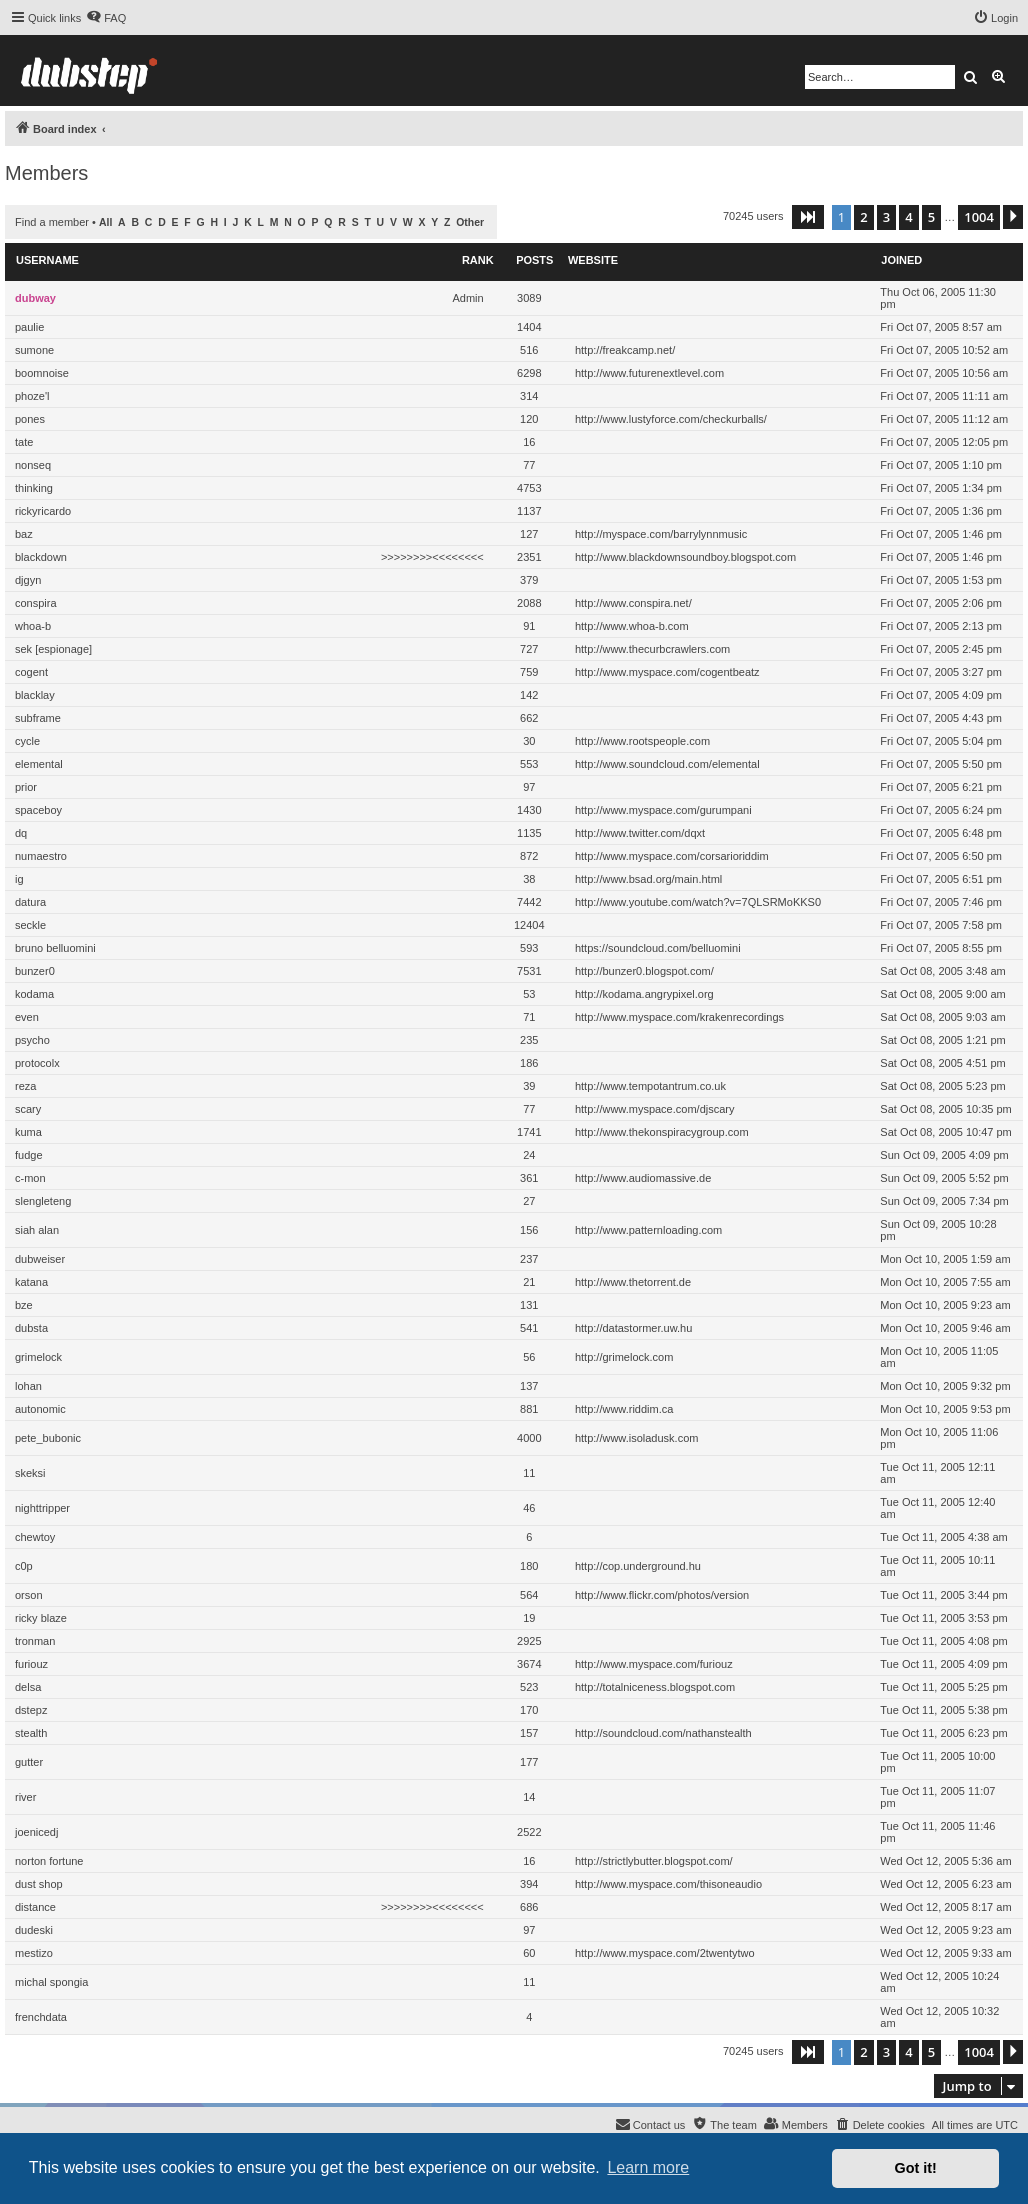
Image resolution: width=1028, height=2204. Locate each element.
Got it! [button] (916, 2168)
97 (529, 787)
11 (529, 1473)
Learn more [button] (648, 2167)
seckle (30, 925)
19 (529, 1618)
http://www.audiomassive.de (643, 1178)
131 (529, 1305)
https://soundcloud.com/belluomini (658, 948)
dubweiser (40, 1259)
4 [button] (908, 217)
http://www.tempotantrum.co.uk (650, 1086)
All (105, 222)
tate (24, 442)
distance (35, 1907)
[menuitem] (106, 18)
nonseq (33, 465)
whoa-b (33, 626)
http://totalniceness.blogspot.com (655, 1687)
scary (28, 1109)
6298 (529, 373)
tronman (35, 1641)
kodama (34, 994)
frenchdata (41, 2017)
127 (529, 534)
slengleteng (43, 1201)
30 (529, 741)
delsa (28, 1687)
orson (29, 1595)
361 (529, 1178)
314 (529, 396)
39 (529, 1086)
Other (470, 222)
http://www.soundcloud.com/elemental (667, 764)
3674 (529, 1664)
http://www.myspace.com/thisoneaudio (668, 1884)
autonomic (40, 1409)
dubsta (31, 1328)
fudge (29, 1155)
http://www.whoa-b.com (632, 626)
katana (31, 1282)
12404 (529, 925)
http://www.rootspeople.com (642, 741)
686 (529, 1907)
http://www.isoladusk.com (637, 1438)
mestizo (34, 1953)
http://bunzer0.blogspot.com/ (644, 971)
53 (529, 994)
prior (26, 787)
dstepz (31, 1710)
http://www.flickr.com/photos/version (662, 1595)
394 (529, 1884)
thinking (34, 488)
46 (529, 1508)
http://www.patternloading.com (648, 1230)
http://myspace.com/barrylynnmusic (661, 534)
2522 (529, 1832)
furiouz (31, 1664)
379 (529, 580)
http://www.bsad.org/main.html (648, 879)
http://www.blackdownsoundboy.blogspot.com (685, 557)
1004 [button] (979, 217)
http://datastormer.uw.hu (633, 1328)
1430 (529, 810)
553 (529, 764)
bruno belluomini (55, 948)
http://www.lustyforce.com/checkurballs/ (671, 419)
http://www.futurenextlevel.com (649, 373)
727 (529, 649)
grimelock (38, 1357)
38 (529, 879)
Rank (478, 260)
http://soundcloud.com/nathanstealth (663, 1733)
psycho (32, 1040)
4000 (529, 1438)
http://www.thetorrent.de (633, 1282)
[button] (808, 217)
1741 (529, 1132)
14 (529, 1797)
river (25, 1797)
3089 (529, 298)
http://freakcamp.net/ (625, 350)
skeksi (30, 1473)
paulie (29, 327)
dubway (35, 298)
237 (529, 1259)
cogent (31, 672)
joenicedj (36, 1832)
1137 (529, 511)
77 (529, 465)
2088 (529, 603)
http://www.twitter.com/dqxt (640, 833)
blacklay (35, 695)
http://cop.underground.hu (638, 1566)
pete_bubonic (48, 1438)
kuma (28, 1132)
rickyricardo (43, 511)
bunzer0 (35, 971)
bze (24, 1305)
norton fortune (49, 1861)
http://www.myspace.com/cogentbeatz (667, 672)
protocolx (37, 1063)
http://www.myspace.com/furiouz (654, 1664)
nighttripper (42, 1508)
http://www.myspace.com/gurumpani (663, 810)
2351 (529, 557)
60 (529, 1953)
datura (30, 902)
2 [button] (863, 217)
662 (529, 718)
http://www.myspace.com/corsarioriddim (672, 856)
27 (529, 1201)
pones (30, 419)
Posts (534, 260)
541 (529, 1328)
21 (529, 1282)
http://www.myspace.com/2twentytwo (665, 1953)
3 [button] (886, 217)
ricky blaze (41, 1618)
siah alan (37, 1230)
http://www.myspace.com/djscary (655, 1109)
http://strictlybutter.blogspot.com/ (654, 1861)
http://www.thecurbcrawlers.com (652, 649)
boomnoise (42, 373)
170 (529, 1710)
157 (529, 1733)
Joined (901, 260)
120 (529, 419)
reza (25, 1086)
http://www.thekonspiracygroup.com (662, 1132)
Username (47, 260)
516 (529, 350)
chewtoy (35, 1537)
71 (529, 1017)
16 (529, 442)
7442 (529, 902)
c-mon (30, 1178)
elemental (39, 764)
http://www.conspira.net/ (633, 603)
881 (529, 1409)
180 (529, 1566)
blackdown (41, 557)
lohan (28, 1386)
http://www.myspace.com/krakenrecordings (679, 1017)
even (27, 1017)
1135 (529, 833)
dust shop (39, 1884)
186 (529, 1063)
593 (529, 948)
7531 (529, 971)
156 (529, 1230)
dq (21, 833)
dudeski (34, 1930)
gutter (29, 1762)
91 (529, 626)
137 (529, 1386)
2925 (529, 1641)
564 (529, 1595)
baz (24, 534)
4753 (529, 488)
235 (529, 1040)
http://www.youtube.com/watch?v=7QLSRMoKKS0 (698, 902)
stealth (31, 1733)
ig (19, 879)
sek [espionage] (53, 649)
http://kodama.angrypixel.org (644, 994)
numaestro (41, 856)
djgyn (28, 580)
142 (529, 695)
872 (529, 856)
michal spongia (51, 1982)
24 (529, 1155)
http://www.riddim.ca (624, 1409)
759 (529, 672)
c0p (24, 1566)
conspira (36, 603)
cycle (27, 741)
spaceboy (38, 810)
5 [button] (931, 217)
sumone (34, 350)
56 (529, 1357)
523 (529, 1687)
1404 (529, 327)
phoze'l (32, 396)
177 (529, 1762)
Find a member (52, 222)
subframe (38, 718)
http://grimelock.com (624, 1357)
